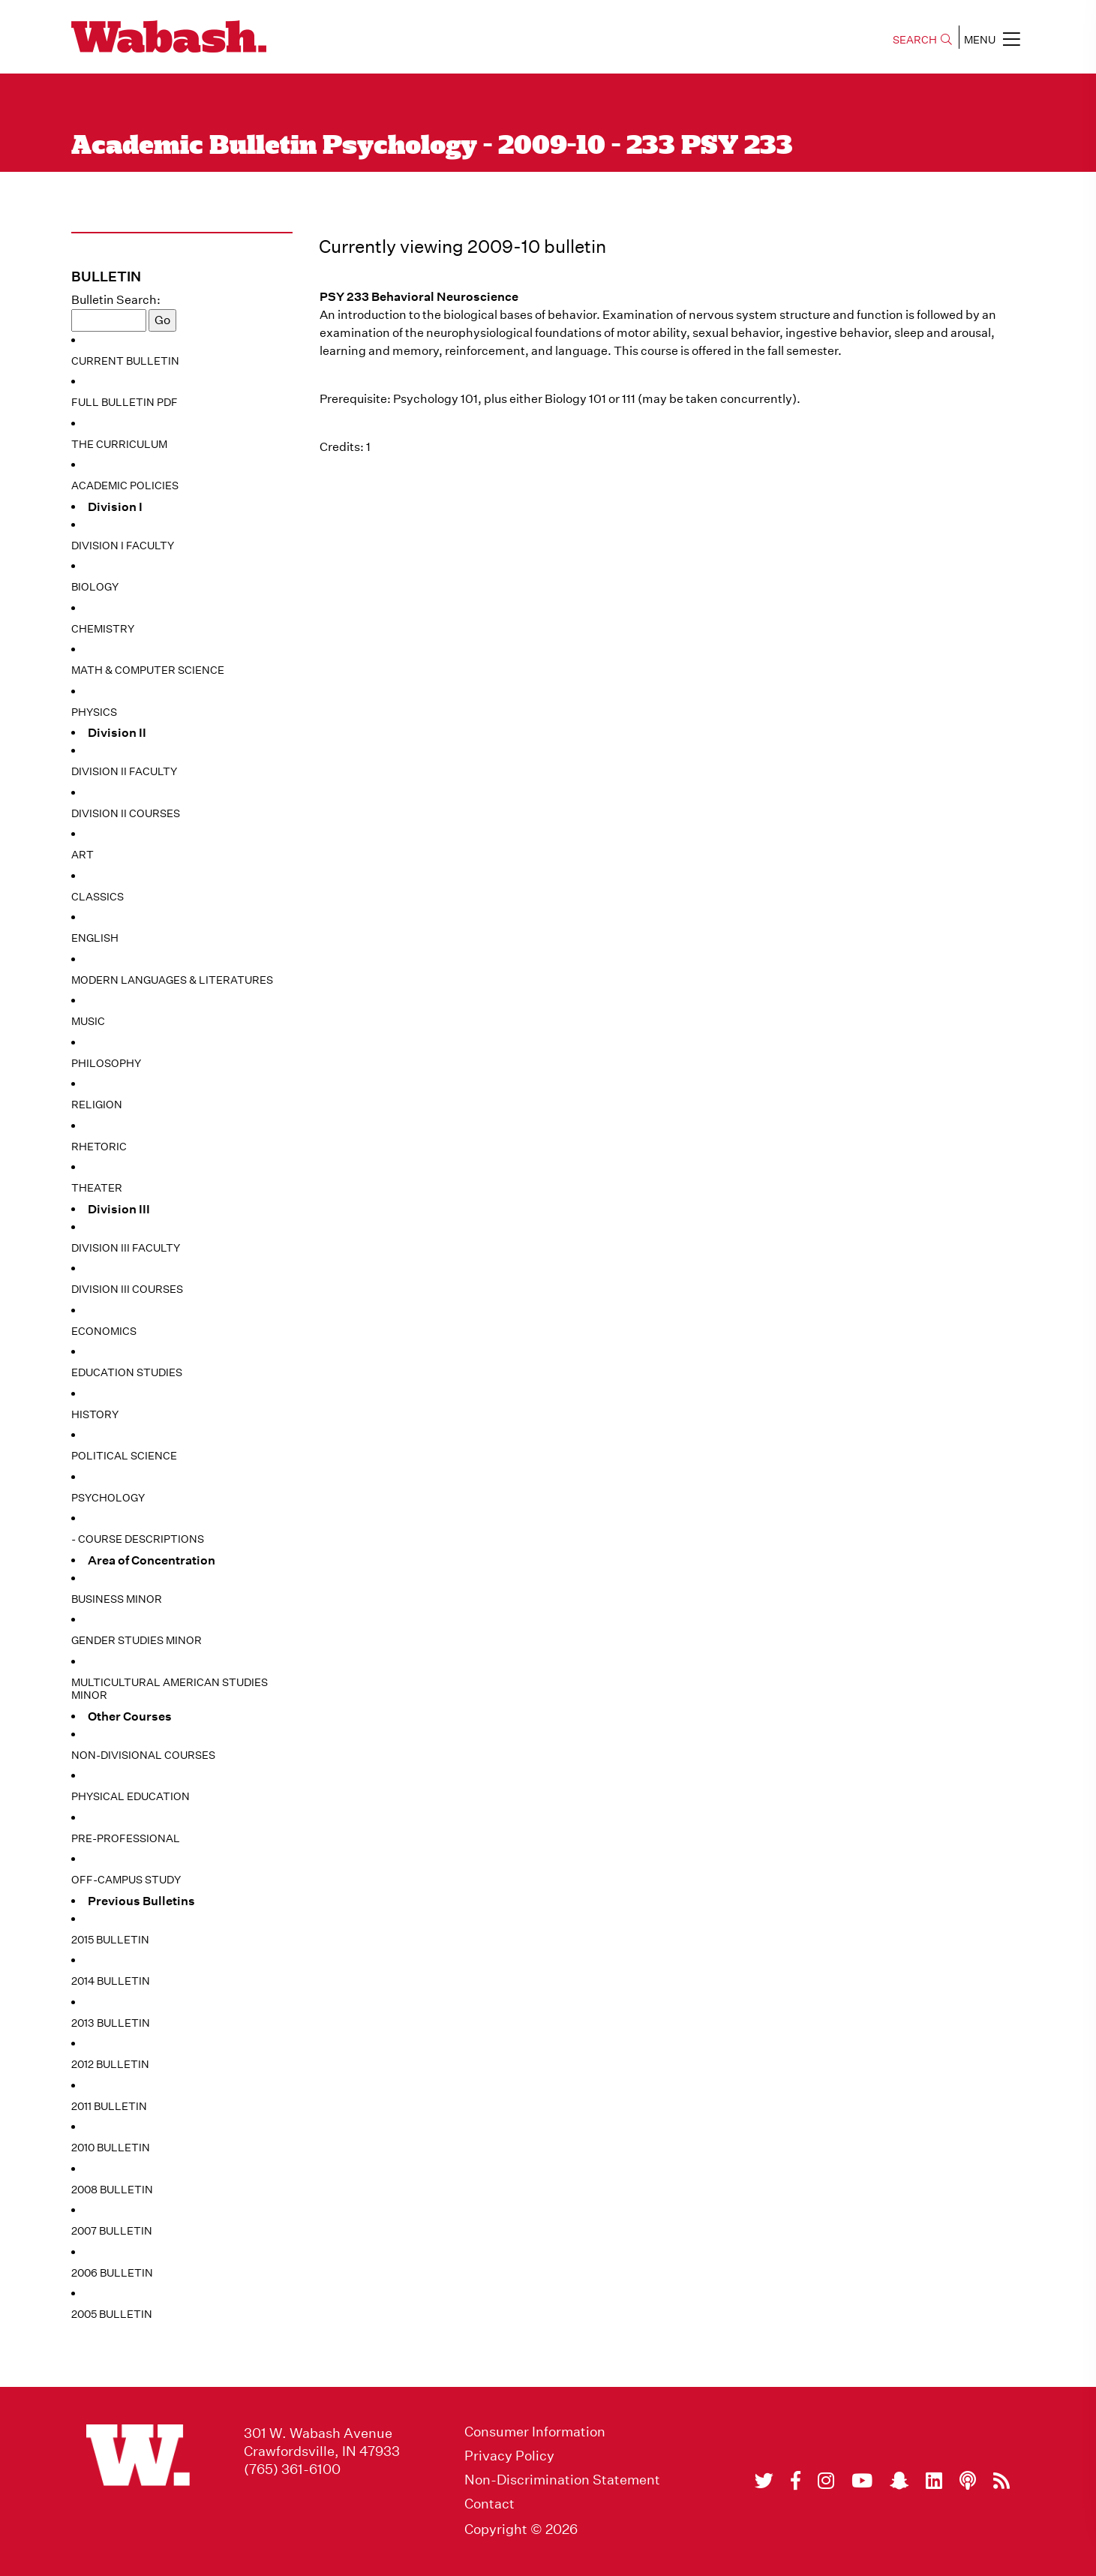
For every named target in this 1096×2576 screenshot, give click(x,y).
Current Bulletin (125, 361)
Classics (97, 896)
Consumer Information (534, 2431)
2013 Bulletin (110, 2023)
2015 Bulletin (110, 1939)
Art (82, 854)
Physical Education (130, 1796)
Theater (96, 1188)
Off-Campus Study (126, 1879)
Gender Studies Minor (136, 1640)
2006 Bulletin (112, 2273)
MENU (992, 39)
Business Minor (116, 1599)
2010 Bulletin (110, 2147)
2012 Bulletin (110, 2064)
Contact (489, 2503)
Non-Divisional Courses (143, 1755)
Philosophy (106, 1063)
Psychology (108, 1497)
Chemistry (102, 629)
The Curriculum (119, 444)
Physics (94, 712)
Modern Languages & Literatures (172, 980)
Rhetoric (99, 1146)
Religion (96, 1104)
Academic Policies (125, 485)
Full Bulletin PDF (124, 402)
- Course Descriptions (137, 1539)
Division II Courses (125, 813)
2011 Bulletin (109, 2106)
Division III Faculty (125, 1248)
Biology (95, 587)
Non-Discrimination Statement (562, 2479)
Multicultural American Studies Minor (169, 1689)
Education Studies (126, 1372)
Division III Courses (127, 1289)
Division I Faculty (122, 545)
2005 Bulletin (111, 2314)
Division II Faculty (124, 771)
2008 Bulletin (112, 2189)
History (95, 1414)
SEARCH (922, 40)
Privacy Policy (509, 2455)
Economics (104, 1331)
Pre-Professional (125, 1838)
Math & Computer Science (147, 670)
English (95, 938)
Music (88, 1021)
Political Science (124, 1455)
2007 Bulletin (111, 2231)
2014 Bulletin (110, 1981)
